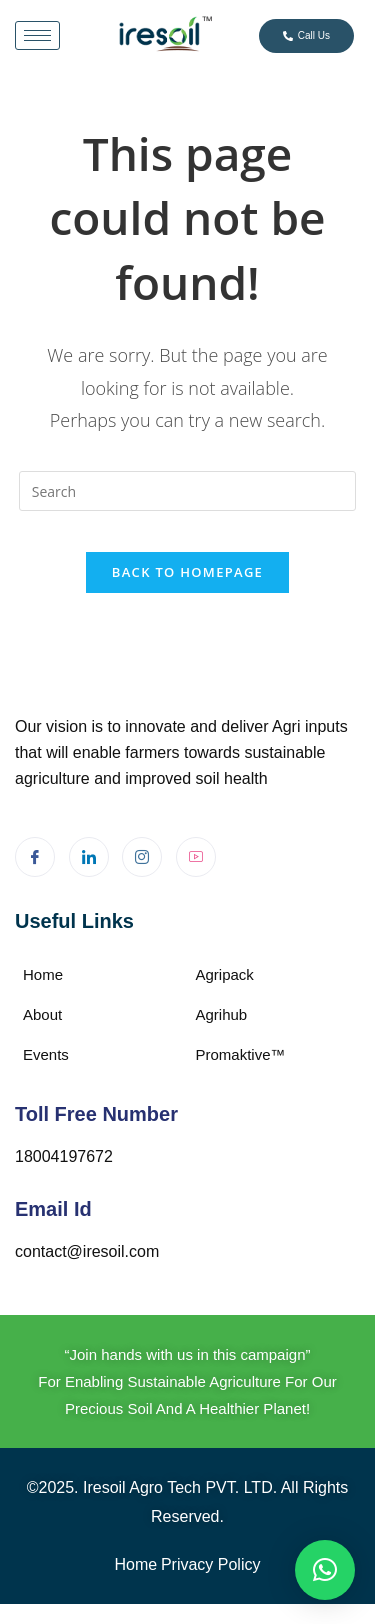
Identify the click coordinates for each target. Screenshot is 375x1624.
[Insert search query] (188, 491)
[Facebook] (35, 857)
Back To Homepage (187, 572)
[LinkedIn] (89, 857)
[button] (325, 1570)
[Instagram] (142, 857)
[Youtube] (196, 857)
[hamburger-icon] (37, 35)
